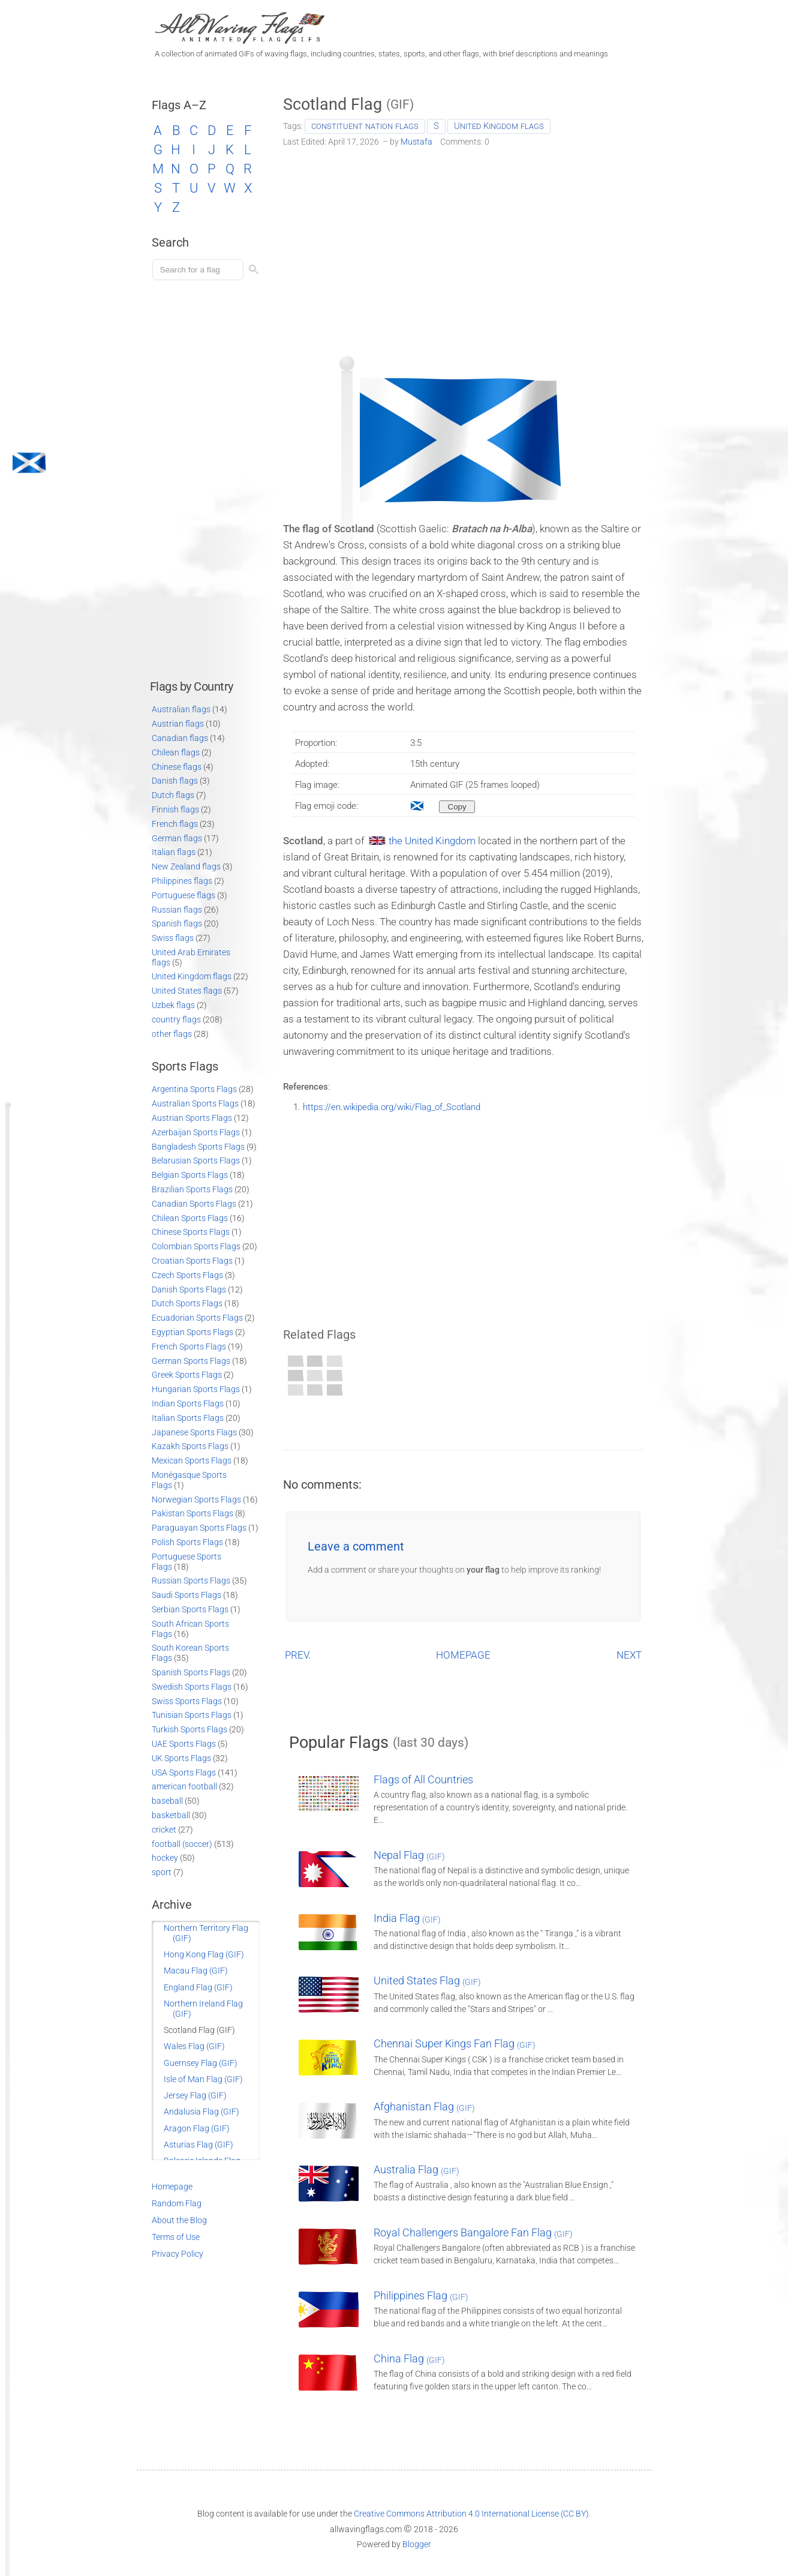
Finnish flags (175, 809)
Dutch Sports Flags (187, 1303)
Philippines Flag (421, 2295)
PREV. (298, 1655)
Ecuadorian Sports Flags (197, 1318)
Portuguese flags (183, 895)
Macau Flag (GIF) (196, 1970)
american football (184, 1786)
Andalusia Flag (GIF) (201, 2111)
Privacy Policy (177, 2254)
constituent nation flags (365, 126)
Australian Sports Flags (195, 1103)
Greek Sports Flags (187, 1375)
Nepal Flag (409, 1855)
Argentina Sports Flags (194, 1089)
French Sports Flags (189, 1346)
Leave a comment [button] (356, 1546)
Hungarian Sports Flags (196, 1389)
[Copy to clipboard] (457, 806)
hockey (165, 1858)
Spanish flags (177, 923)
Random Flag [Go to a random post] (176, 2203)
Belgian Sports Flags (190, 1175)
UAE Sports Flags (184, 1744)
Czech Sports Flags (187, 1275)
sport (162, 1872)
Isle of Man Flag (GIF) (203, 2079)
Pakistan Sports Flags (192, 1513)
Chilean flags (176, 752)
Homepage (172, 2186)
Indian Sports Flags (188, 1403)
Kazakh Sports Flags (190, 1446)
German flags (177, 838)
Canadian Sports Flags (194, 1203)
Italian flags (174, 852)
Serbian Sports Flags (190, 1609)
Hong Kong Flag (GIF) (204, 1954)
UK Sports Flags (181, 1758)
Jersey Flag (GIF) (195, 2095)
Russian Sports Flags (191, 1580)
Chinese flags (176, 767)
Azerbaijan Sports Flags (196, 1132)
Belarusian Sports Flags (196, 1160)
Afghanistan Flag (424, 2106)
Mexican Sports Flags (191, 1460)
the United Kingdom (432, 841)
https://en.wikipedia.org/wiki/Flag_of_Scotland (391, 1107)
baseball (167, 1801)
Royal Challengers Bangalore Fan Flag (473, 2232)
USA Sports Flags (184, 1772)
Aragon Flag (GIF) (197, 2128)
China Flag (409, 2358)
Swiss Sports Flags (187, 1701)
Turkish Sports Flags (189, 1729)
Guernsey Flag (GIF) (200, 2063)
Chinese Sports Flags (191, 1232)
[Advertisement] (463, 247)
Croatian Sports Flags (192, 1260)
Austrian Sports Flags (192, 1118)
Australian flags (181, 709)
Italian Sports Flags (188, 1418)
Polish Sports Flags (187, 1542)
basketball (171, 1815)
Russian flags (177, 909)
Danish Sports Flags (189, 1289)
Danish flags (175, 780)
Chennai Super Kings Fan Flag (455, 2043)
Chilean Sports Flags (190, 1218)
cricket (164, 1829)
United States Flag (427, 1980)
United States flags (187, 990)
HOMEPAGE (463, 1655)
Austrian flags (178, 723)
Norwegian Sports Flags (196, 1499)
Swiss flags (173, 938)
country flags (176, 1019)
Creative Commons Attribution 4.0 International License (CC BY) (471, 2513)
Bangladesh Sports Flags (198, 1146)
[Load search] (199, 269)
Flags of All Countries (423, 1779)
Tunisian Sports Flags (191, 1715)
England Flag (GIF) (198, 1987)
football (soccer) (182, 1844)
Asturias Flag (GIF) (198, 2144)
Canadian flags (180, 738)
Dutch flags (173, 795)
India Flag (407, 1918)
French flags (175, 824)
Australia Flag (416, 2169)
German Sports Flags (191, 1361)
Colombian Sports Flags (196, 1246)
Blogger (416, 2544)
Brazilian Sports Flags (192, 1189)
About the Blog (179, 2220)
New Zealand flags (186, 866)
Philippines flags (182, 881)
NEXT (629, 1655)
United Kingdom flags (499, 126)
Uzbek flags (173, 1005)
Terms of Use (176, 2237)
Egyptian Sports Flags (192, 1332)
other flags (172, 1034)
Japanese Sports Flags (194, 1432)
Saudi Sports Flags (186, 1595)
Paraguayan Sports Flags (199, 1528)
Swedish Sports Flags (191, 1687)
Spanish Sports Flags (191, 1672)
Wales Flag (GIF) (194, 2046)
